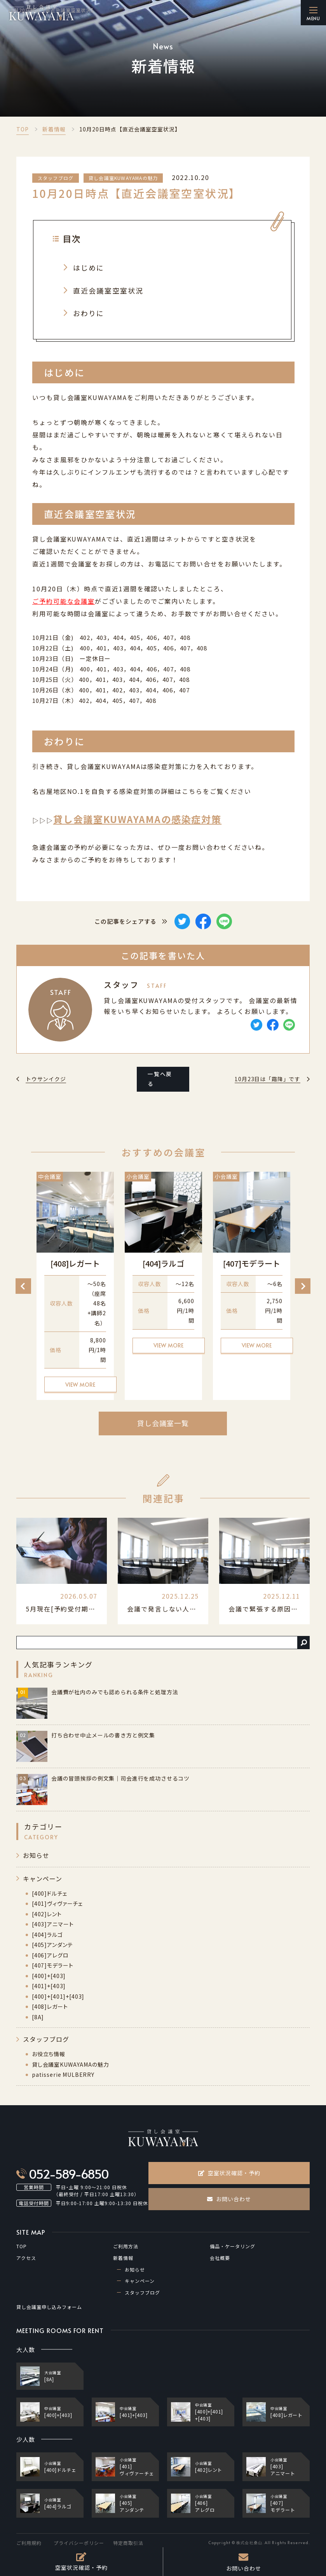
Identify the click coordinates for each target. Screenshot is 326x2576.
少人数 (25, 2439)
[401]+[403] (49, 1986)
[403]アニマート (52, 1924)
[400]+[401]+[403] (58, 1996)
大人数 (25, 2349)
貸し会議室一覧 (163, 1423)
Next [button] (302, 1286)
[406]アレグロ (50, 1955)
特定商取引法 (128, 2542)
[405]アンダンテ (52, 1945)
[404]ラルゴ (47, 1934)
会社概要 (220, 2257)
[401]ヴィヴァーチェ (57, 1903)
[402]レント (47, 1914)
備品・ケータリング (232, 2246)
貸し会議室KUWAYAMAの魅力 (123, 178)
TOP (22, 129)
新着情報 (54, 129)
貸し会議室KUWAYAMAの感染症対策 (137, 819)
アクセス (26, 2257)
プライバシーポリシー (79, 2542)
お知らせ (36, 1855)
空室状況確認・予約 (229, 2173)
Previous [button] (23, 1286)
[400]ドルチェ (49, 1893)
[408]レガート (50, 2006)
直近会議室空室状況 (108, 290)
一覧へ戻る (160, 1078)
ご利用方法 (125, 2246)
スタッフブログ (55, 178)
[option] (75, 1286)
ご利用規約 (29, 2542)
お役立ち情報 (48, 2054)
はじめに (89, 267)
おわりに (89, 313)
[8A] (38, 2017)
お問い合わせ (229, 2199)
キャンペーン (42, 1878)
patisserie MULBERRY (63, 2074)
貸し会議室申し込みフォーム (49, 2306)
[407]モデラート (52, 1965)
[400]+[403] (49, 1976)
